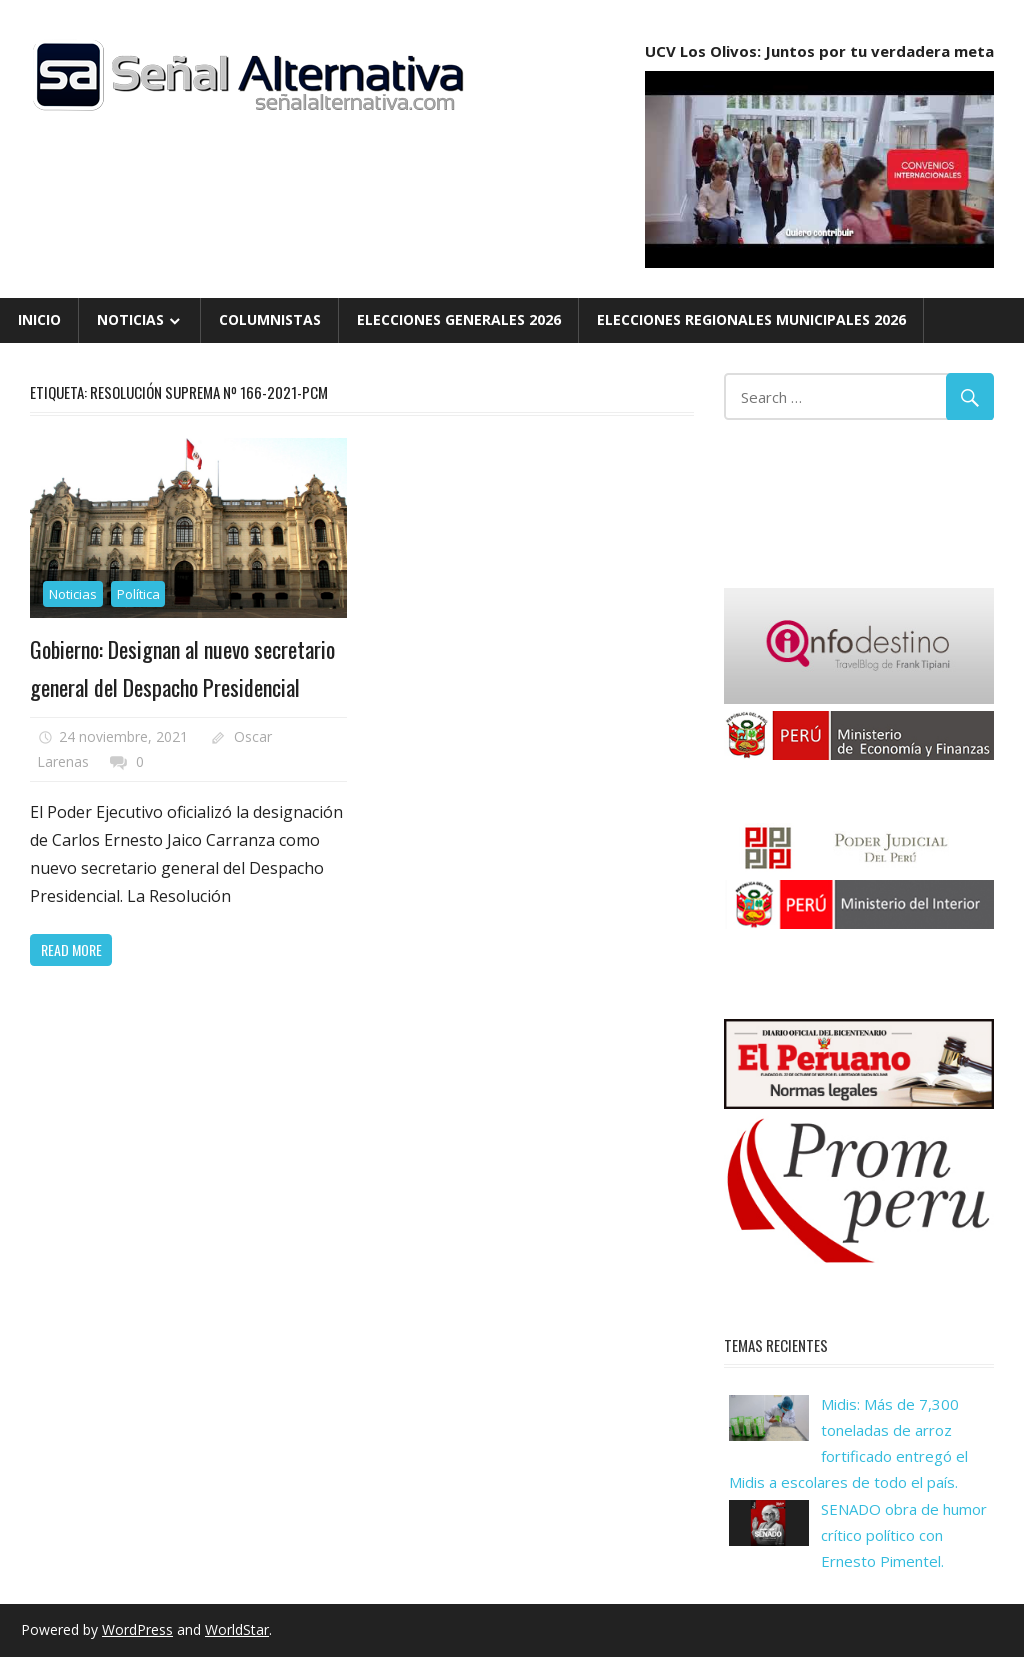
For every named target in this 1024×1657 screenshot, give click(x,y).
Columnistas (270, 319)
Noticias (130, 319)
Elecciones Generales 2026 (459, 319)
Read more (71, 949)
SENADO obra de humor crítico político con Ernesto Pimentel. (904, 1535)
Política (138, 594)
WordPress (137, 1629)
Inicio (39, 319)
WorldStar (237, 1629)
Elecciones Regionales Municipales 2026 (751, 319)
